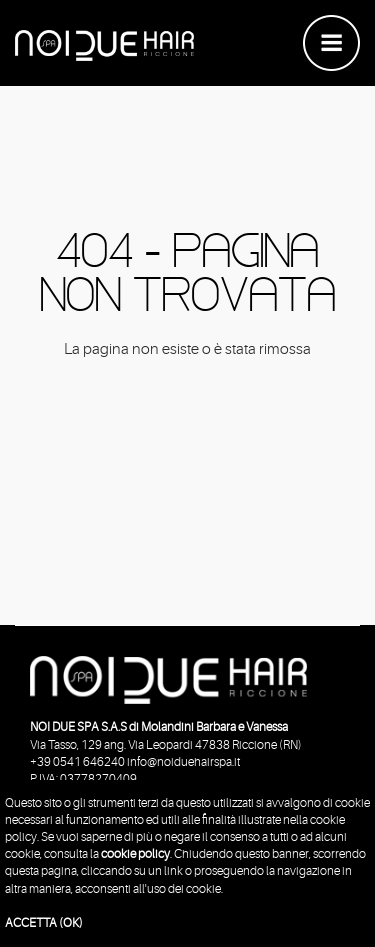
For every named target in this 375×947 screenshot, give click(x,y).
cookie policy (135, 854)
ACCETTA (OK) (44, 923)
